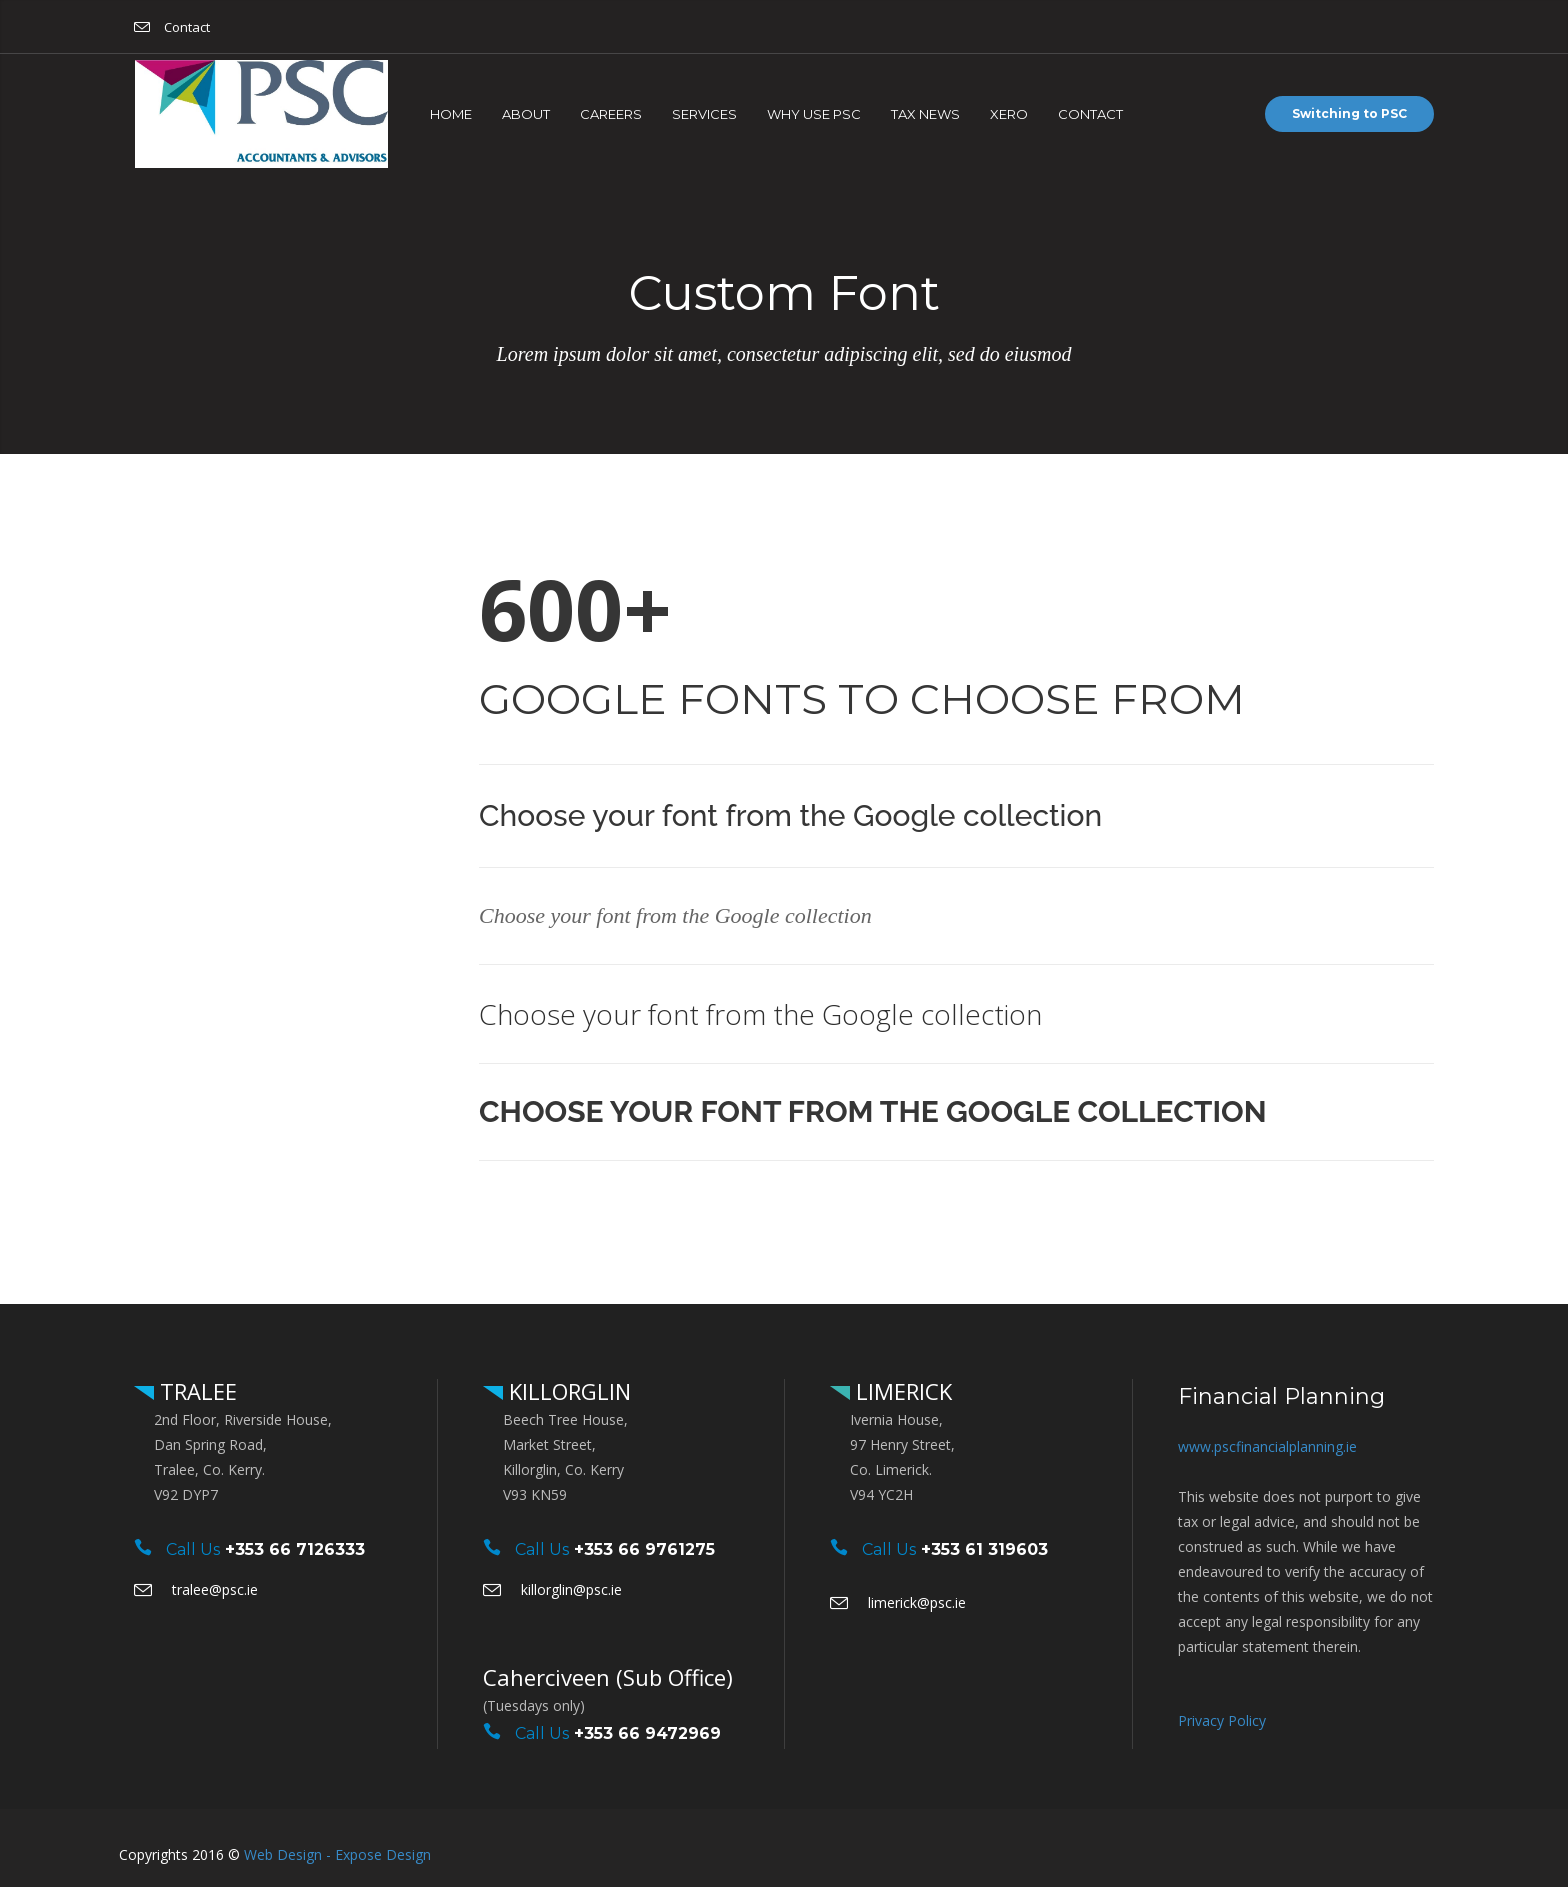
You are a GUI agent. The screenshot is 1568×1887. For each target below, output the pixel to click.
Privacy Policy (1222, 1720)
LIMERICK (901, 1391)
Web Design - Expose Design (337, 1854)
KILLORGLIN (567, 1391)
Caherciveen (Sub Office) (608, 1677)
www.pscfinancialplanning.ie (1267, 1446)
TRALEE (195, 1391)
